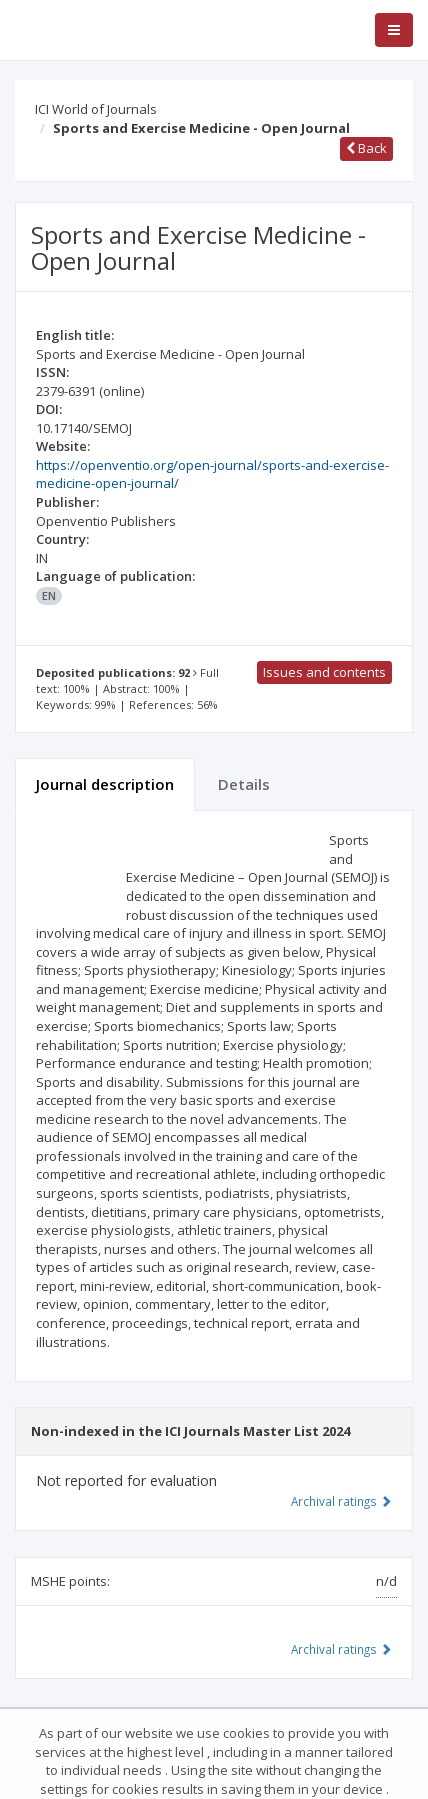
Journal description (105, 784)
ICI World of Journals (96, 109)
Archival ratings (341, 1501)
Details (244, 784)
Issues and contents (324, 672)
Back (366, 148)
